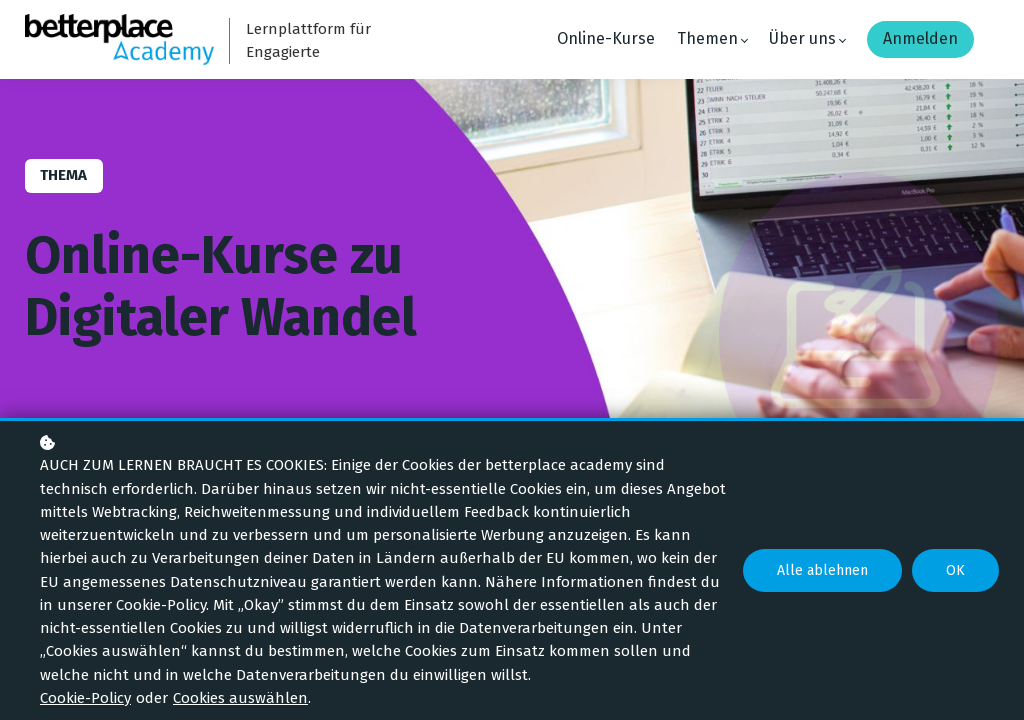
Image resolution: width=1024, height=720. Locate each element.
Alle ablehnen (822, 570)
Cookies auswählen (240, 698)
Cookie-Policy (85, 698)
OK (955, 570)
